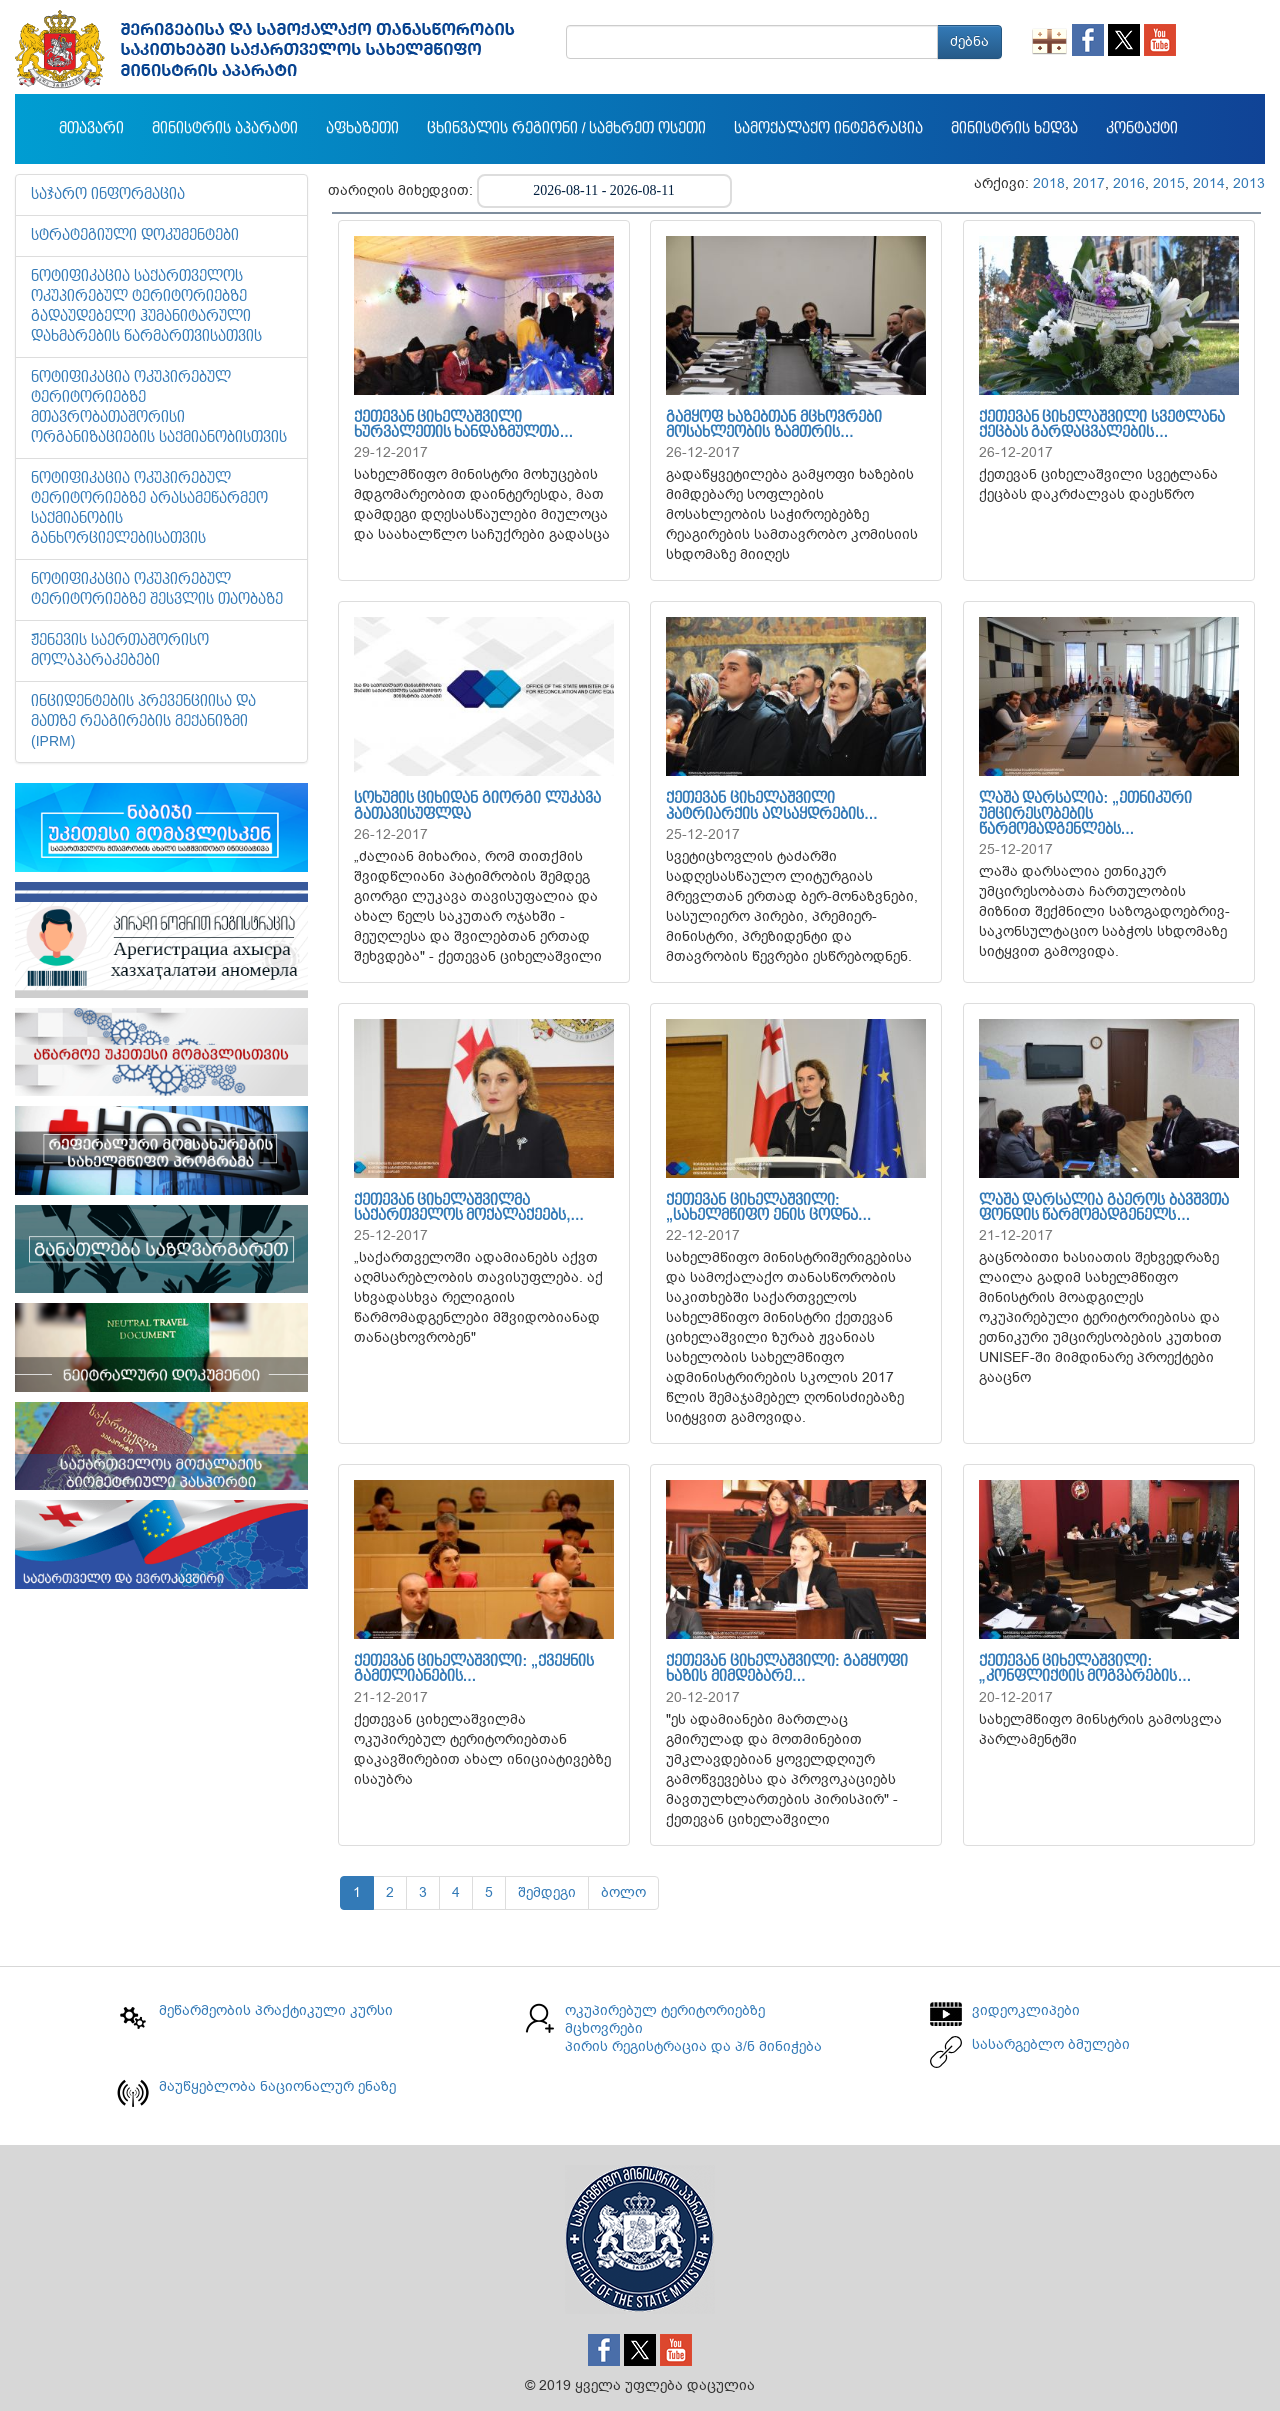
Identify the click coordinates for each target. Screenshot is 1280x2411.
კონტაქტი (1142, 129)
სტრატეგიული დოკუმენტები (135, 236)
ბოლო (623, 1892)
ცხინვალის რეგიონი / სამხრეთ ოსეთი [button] (566, 129)
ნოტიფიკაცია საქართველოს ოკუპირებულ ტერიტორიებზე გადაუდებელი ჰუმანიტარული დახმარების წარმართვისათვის (146, 307)
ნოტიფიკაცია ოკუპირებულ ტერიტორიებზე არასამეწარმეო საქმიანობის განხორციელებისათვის (149, 509)
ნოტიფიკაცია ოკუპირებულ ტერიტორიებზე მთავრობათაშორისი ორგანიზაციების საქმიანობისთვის (159, 408)
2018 (1049, 183)
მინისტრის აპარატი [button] (225, 129)
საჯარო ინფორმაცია (108, 195)
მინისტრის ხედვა (1014, 129)
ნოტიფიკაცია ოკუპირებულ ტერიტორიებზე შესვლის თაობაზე (157, 590)
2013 (1249, 183)
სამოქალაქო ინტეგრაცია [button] (828, 129)
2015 (1169, 183)
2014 (1209, 183)
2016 (1129, 183)
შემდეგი (547, 1892)
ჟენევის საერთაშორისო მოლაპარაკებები (120, 651)
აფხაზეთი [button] (362, 129)
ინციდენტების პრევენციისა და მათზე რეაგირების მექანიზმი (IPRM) (143, 722)
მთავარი (91, 129)
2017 (1089, 183)
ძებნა (969, 41)
